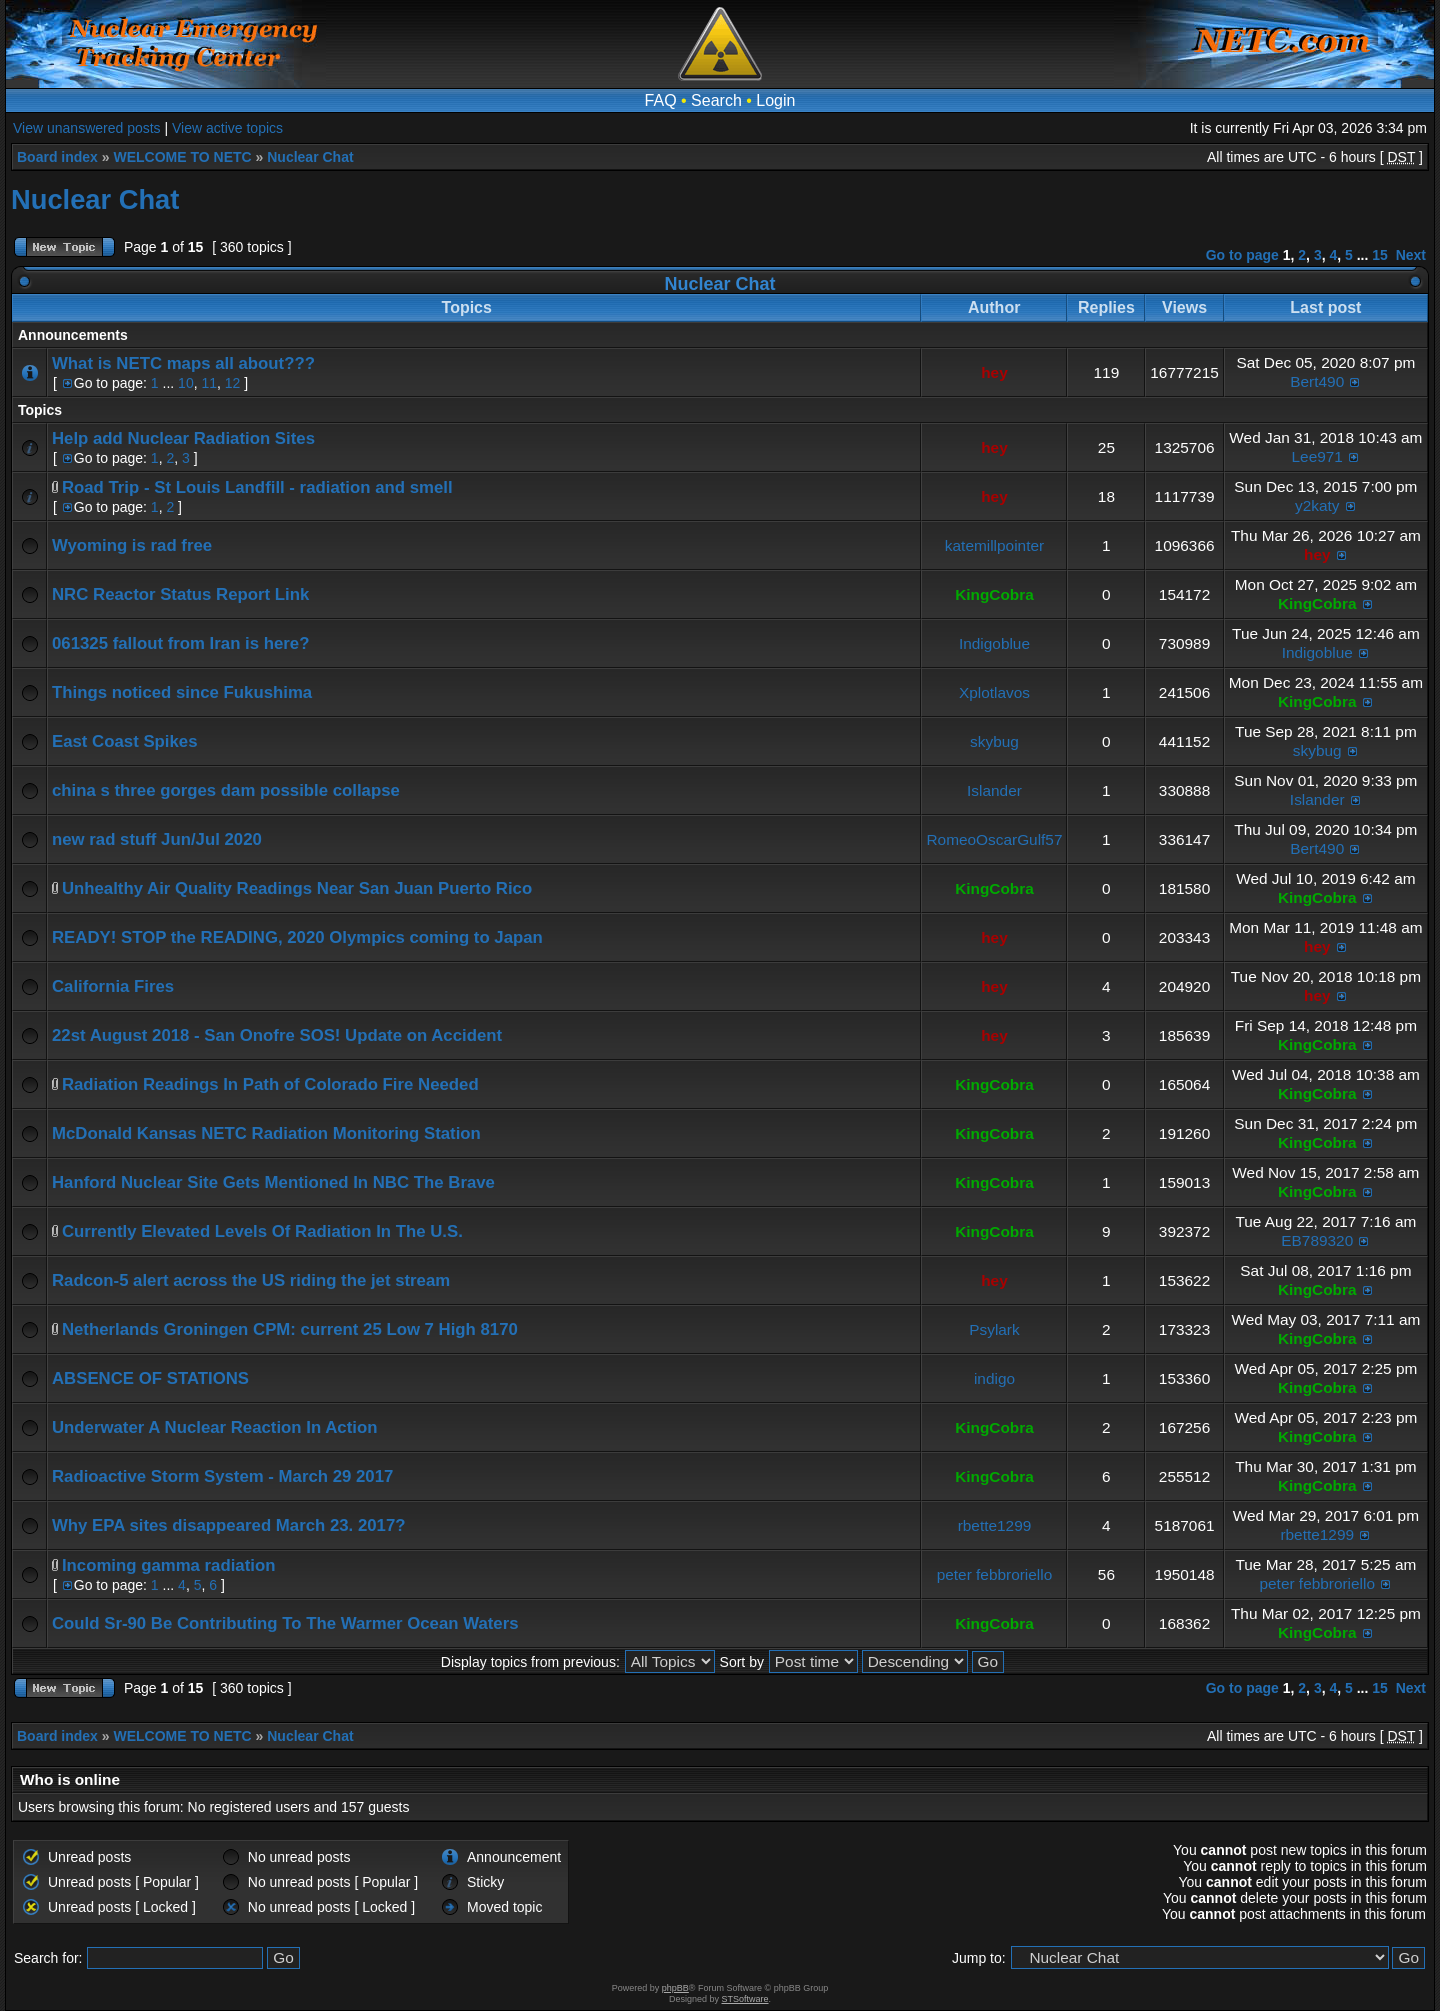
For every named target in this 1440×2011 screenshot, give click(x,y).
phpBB (675, 1988)
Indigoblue (994, 643)
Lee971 (1317, 456)
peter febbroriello (995, 1574)
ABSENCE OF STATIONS (150, 1378)
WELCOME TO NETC (182, 157)
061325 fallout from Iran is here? (180, 643)
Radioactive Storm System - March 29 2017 (222, 1476)
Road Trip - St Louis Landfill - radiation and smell (257, 487)
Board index (57, 157)
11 (209, 383)
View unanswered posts (87, 128)
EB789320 (1317, 1240)
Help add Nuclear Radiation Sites (183, 438)
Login (775, 100)
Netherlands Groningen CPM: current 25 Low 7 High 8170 (290, 1329)
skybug (994, 741)
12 (233, 383)
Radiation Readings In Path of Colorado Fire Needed (270, 1084)
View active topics (227, 128)
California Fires (113, 986)
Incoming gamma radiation (169, 1565)
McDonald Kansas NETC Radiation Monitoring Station (266, 1133)
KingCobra (994, 594)
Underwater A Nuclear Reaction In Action (214, 1427)
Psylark (994, 1329)
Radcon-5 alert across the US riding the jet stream (251, 1280)
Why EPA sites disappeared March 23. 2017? (228, 1525)
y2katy (1317, 505)
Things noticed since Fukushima (182, 692)
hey (994, 372)
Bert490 (1317, 381)
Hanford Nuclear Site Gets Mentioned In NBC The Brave (273, 1182)
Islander (994, 790)
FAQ (661, 100)
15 (1380, 255)
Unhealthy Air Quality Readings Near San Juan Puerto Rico (297, 888)
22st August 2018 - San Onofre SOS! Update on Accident (277, 1035)
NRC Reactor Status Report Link (180, 594)
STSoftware (745, 1999)
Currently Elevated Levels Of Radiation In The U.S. (262, 1231)
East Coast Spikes (125, 741)
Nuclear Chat (310, 157)
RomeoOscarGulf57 (994, 839)
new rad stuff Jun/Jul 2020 (157, 839)
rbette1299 (995, 1525)
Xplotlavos (994, 692)
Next (1411, 255)
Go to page (1242, 255)
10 (186, 383)
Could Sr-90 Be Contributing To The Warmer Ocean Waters (285, 1623)
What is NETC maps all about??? (183, 363)
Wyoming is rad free (132, 545)
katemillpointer (994, 545)
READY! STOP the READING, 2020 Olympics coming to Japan (297, 937)
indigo (994, 1378)
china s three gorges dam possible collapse (226, 790)
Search (716, 100)
